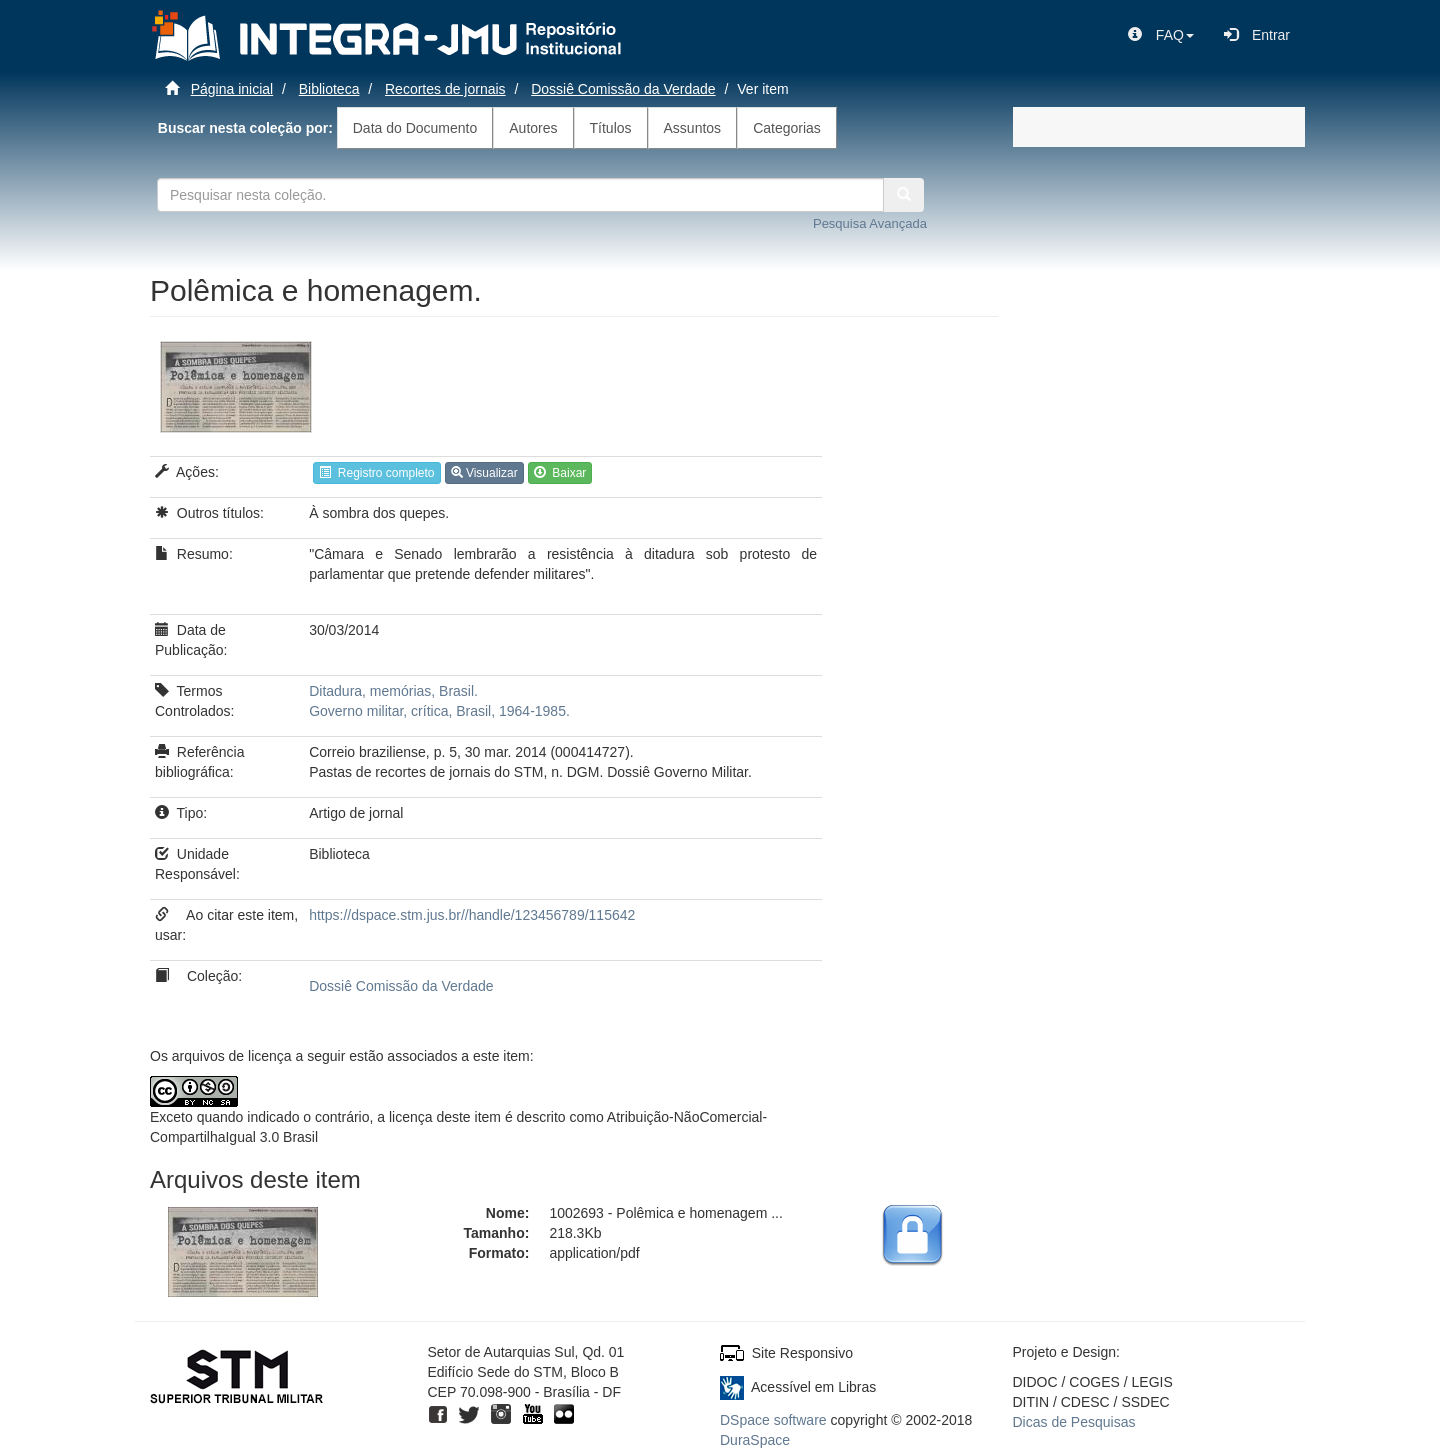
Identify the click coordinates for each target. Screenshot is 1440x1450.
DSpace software (773, 1420)
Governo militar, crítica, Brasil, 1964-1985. (439, 711)
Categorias (787, 128)
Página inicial (232, 89)
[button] (1161, 35)
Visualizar (484, 473)
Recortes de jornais (445, 89)
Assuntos (693, 128)
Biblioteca (329, 89)
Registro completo (376, 473)
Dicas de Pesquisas (1074, 1422)
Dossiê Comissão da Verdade (623, 89)
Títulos (611, 128)
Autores (533, 128)
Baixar (560, 473)
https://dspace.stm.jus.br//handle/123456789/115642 (472, 915)
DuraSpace (755, 1440)
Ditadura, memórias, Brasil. (393, 691)
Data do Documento (415, 128)
